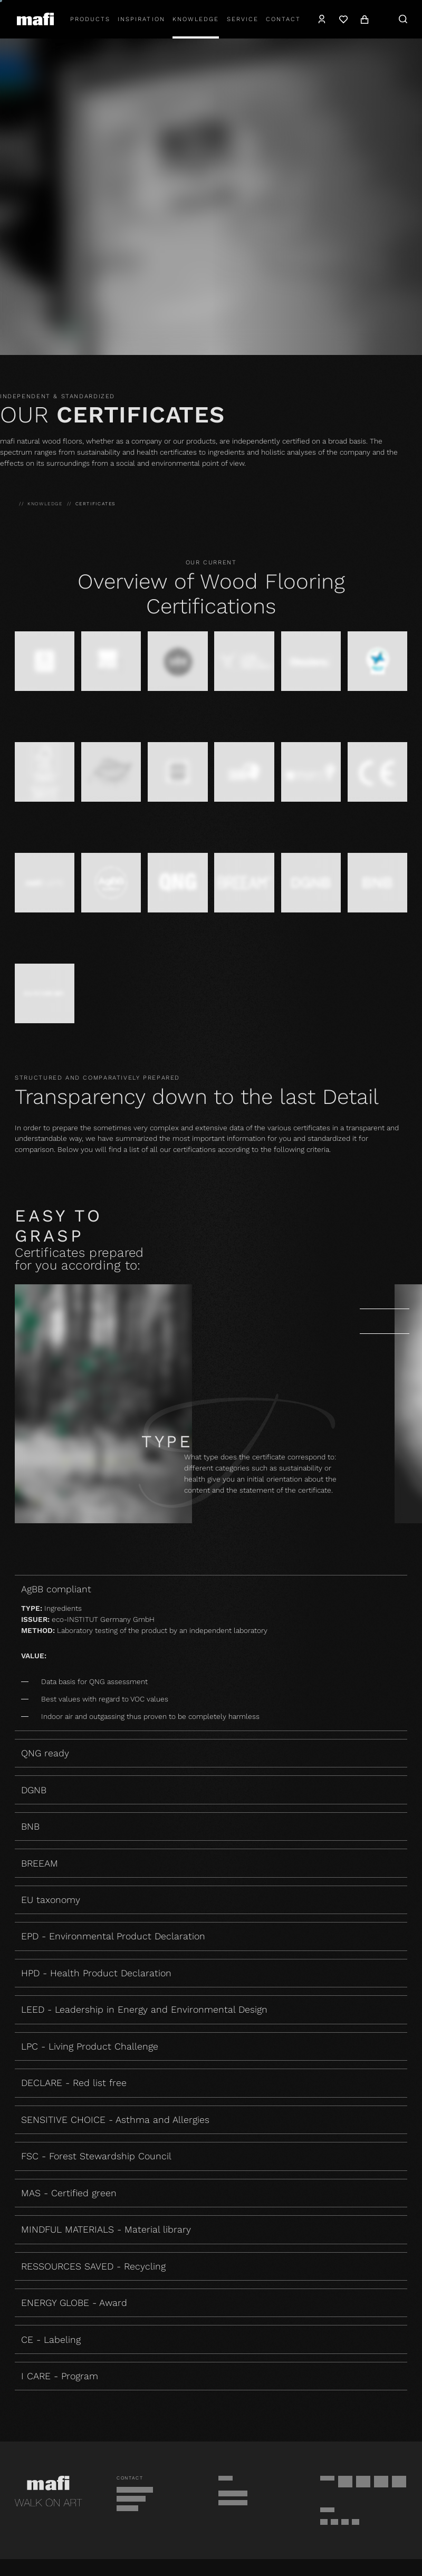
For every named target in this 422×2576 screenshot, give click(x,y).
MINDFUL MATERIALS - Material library (106, 2229)
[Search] (402, 19)
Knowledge (195, 19)
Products (90, 19)
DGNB (33, 1789)
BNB (30, 1826)
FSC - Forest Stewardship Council (96, 2155)
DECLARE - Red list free (74, 2082)
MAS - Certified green (69, 2192)
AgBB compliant (211, 1588)
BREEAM (39, 1863)
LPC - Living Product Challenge (89, 2046)
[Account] (321, 19)
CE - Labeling (51, 2339)
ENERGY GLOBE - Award (74, 2302)
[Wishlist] (343, 19)
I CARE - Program (59, 2375)
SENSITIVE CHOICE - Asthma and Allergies (115, 2119)
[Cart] (364, 19)
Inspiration (141, 19)
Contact (283, 19)
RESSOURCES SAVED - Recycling (93, 2266)
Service (242, 19)
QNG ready (45, 1752)
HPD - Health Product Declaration (96, 1972)
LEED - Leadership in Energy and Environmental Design (144, 2009)
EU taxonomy (50, 1899)
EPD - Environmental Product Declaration (113, 1935)
